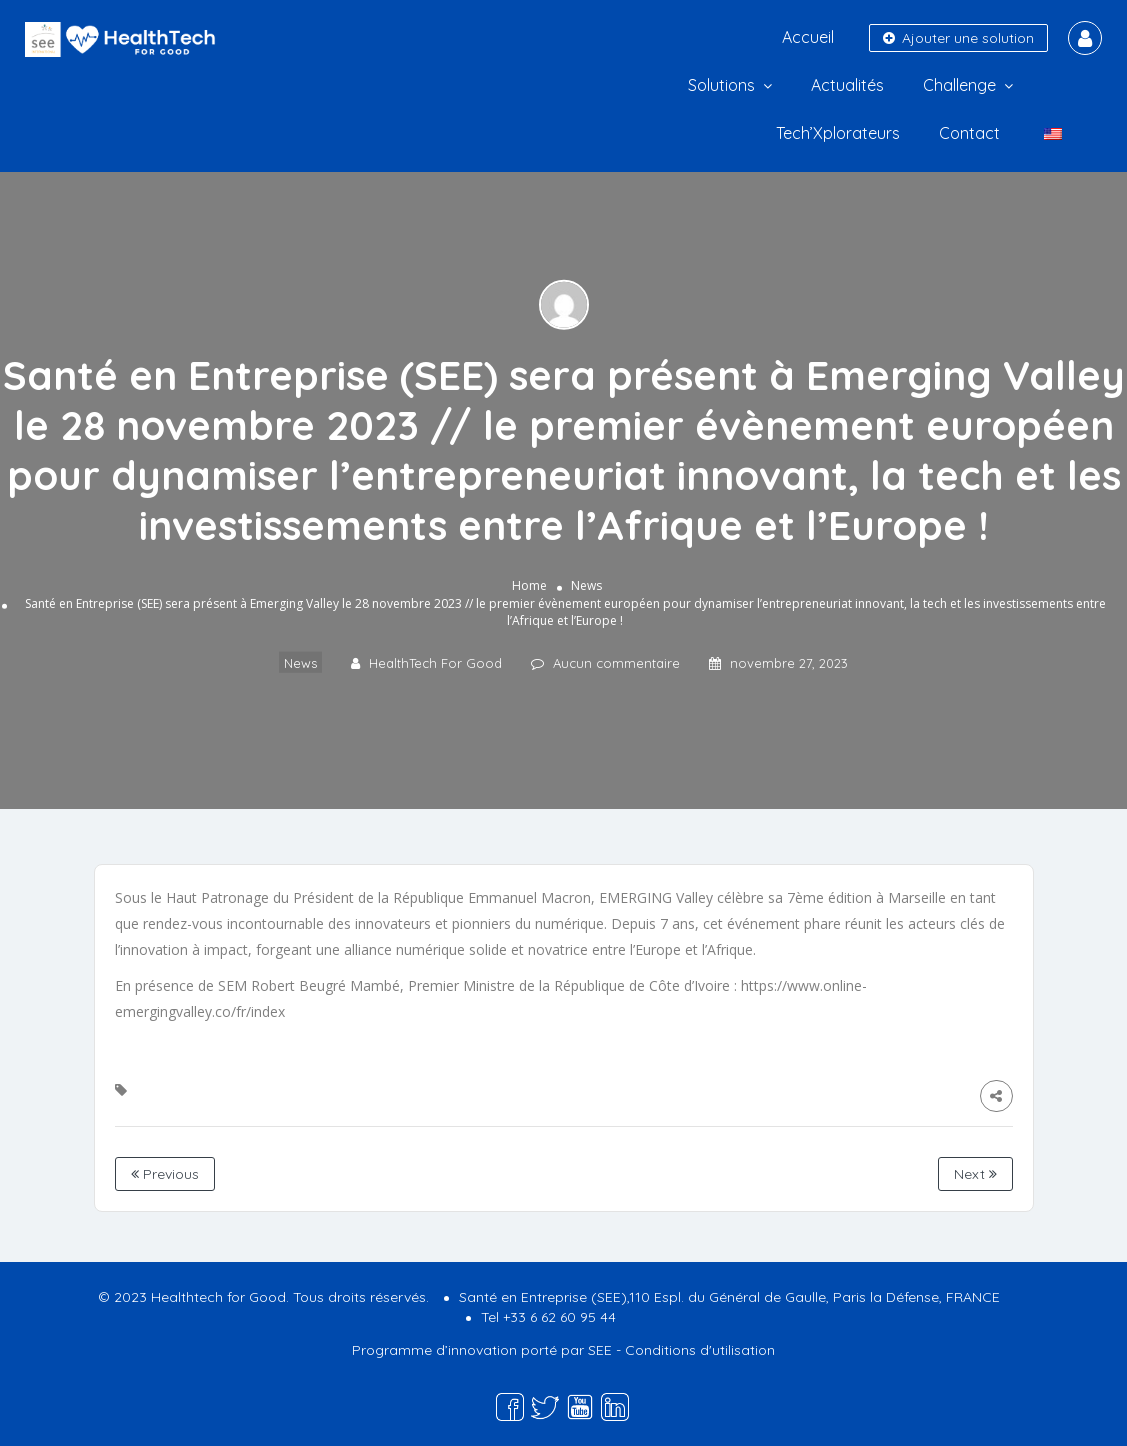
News (586, 585)
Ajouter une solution (958, 38)
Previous (165, 1174)
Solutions (721, 85)
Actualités (847, 85)
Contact (969, 133)
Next (975, 1174)
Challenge (959, 85)
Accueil (808, 37)
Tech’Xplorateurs (838, 133)
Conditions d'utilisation (700, 1350)
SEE (600, 1350)
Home (529, 585)
